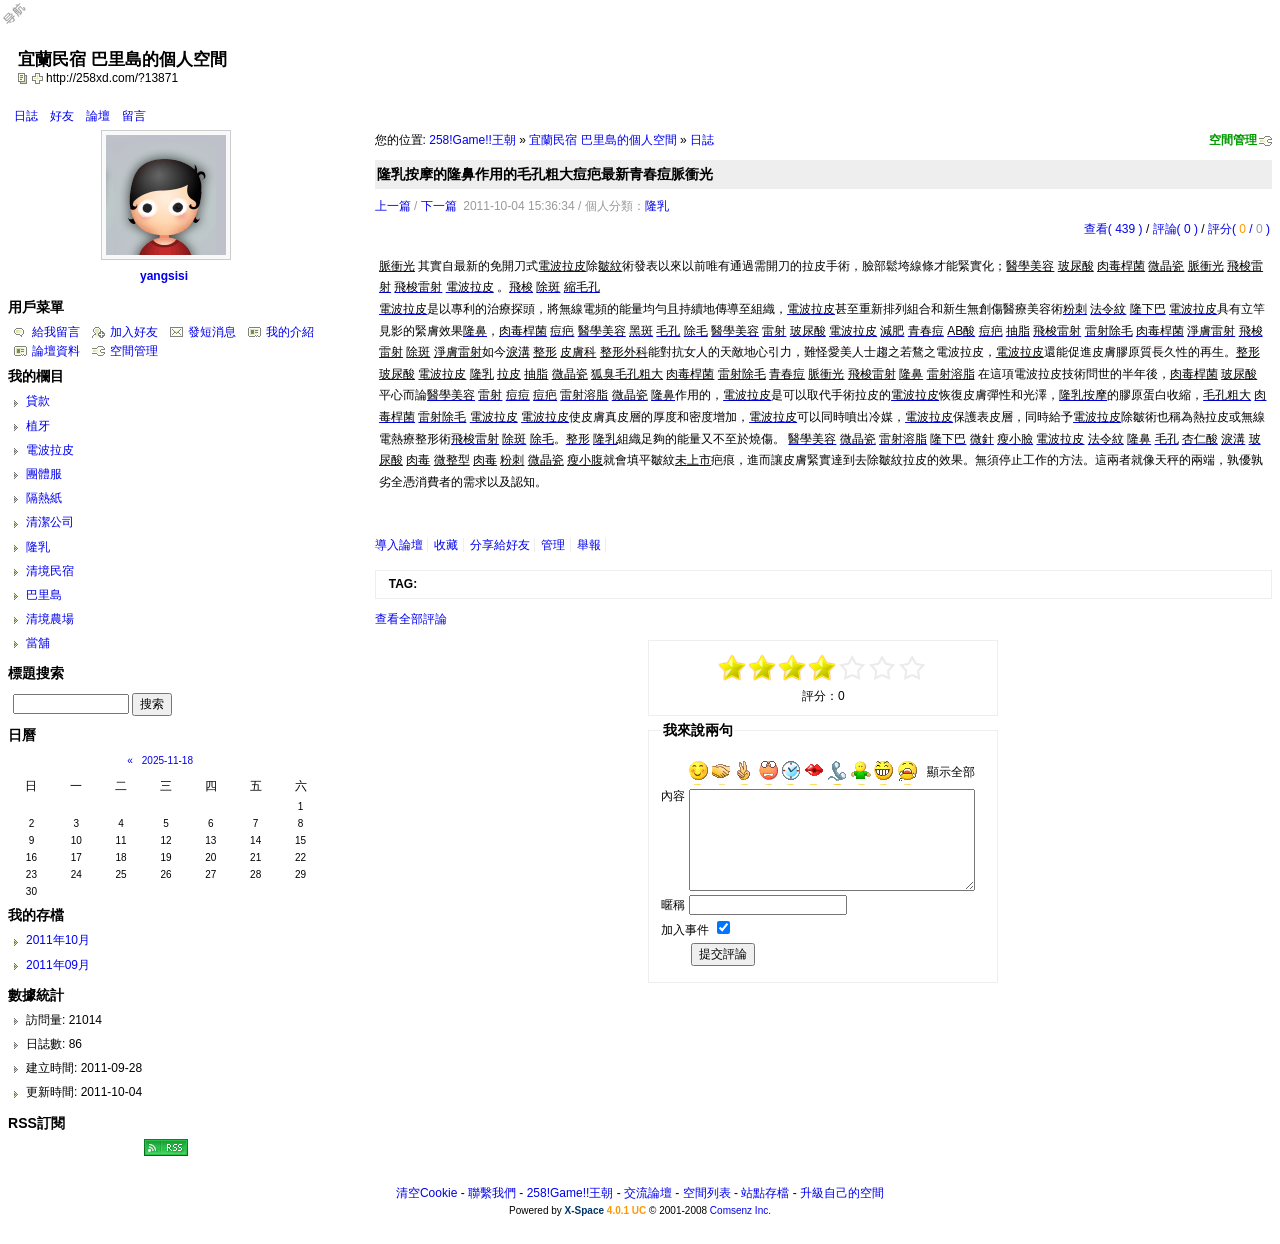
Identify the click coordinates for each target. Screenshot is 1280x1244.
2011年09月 (58, 965)
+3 (883, 668)
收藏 (446, 545)
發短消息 (212, 332)
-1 (793, 668)
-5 (733, 668)
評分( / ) (1239, 229)
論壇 (98, 116)
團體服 (44, 474)
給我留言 (56, 332)
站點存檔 (765, 1193)
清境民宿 (50, 571)
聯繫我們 (492, 1193)
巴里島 (44, 595)
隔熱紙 (44, 498)
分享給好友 (500, 545)
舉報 (589, 545)
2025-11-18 (167, 760)
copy (25, 78)
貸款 (38, 401)
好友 (62, 116)
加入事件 (685, 930)
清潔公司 (50, 522)
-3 (763, 668)
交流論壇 (648, 1193)
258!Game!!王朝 (472, 140)
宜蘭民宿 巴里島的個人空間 (602, 140)
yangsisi (164, 276)
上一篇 (393, 206)
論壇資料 (56, 351)
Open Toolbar (25, 21)
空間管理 (1233, 140)
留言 (134, 116)
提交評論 (723, 954)
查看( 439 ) (1113, 229)
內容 (673, 796)
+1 (853, 668)
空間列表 (707, 1193)
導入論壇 (399, 545)
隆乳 (657, 206)
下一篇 (439, 206)
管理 (553, 545)
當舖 (38, 643)
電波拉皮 (50, 450)
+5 (913, 668)
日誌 (26, 116)
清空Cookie (426, 1193)
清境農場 (50, 619)
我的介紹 (290, 332)
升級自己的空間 (842, 1193)
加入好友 (134, 332)
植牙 (38, 426)
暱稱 (673, 905)
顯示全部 (951, 772)
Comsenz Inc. (740, 1210)
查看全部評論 (411, 619)
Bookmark (39, 78)
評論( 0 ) (1175, 229)
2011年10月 (58, 940)
